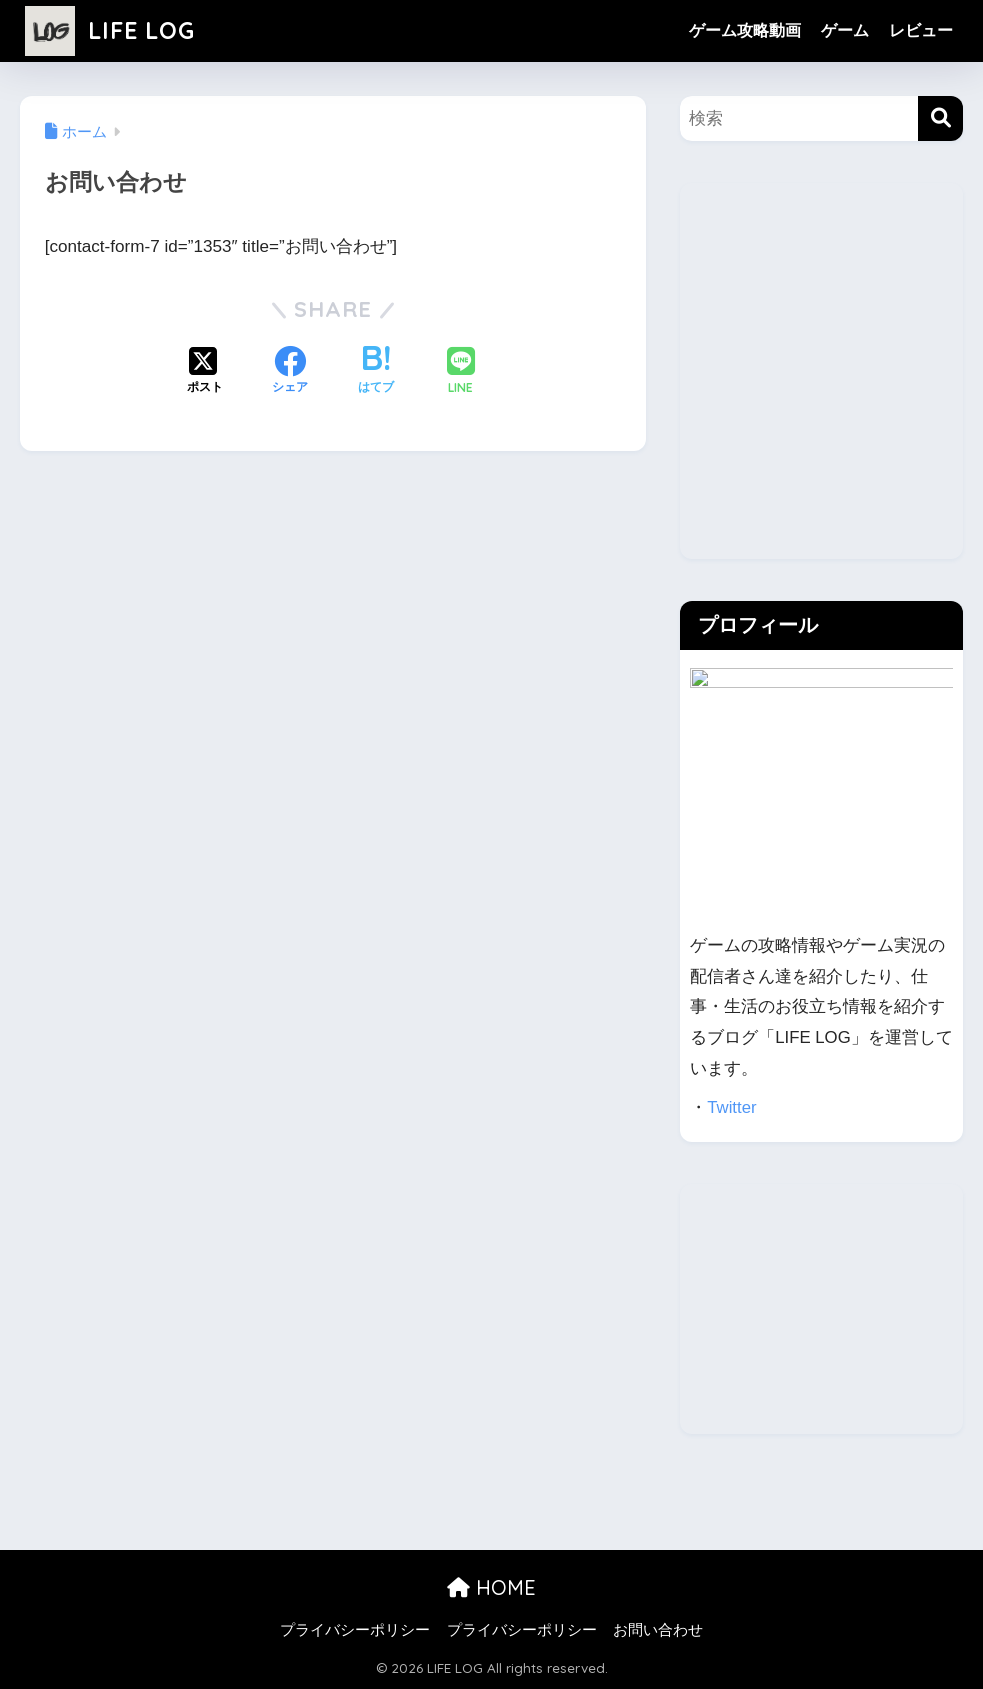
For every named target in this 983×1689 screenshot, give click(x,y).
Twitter (731, 1107)
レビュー (921, 30)
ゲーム (845, 30)
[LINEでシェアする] (461, 372)
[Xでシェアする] (205, 372)
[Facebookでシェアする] (290, 372)
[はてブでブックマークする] (376, 372)
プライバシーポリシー (355, 1630)
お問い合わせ (658, 1630)
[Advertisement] (821, 386)
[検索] (940, 118)
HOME (491, 1587)
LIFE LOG (110, 30)
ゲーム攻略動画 (745, 30)
